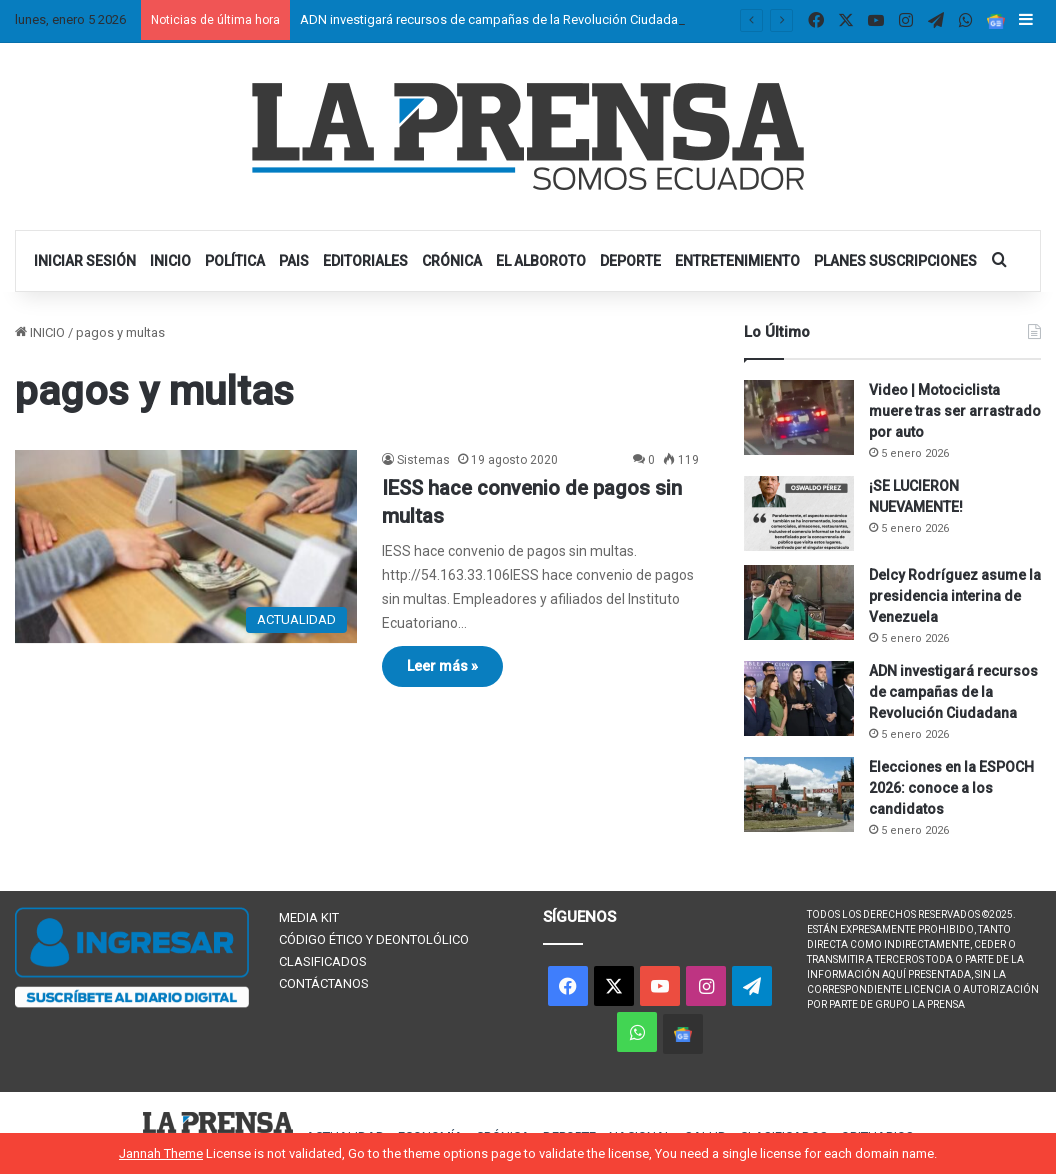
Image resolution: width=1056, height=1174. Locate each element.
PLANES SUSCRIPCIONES (895, 261)
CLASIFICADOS (323, 961)
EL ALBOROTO (541, 261)
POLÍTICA (235, 261)
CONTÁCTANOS (324, 983)
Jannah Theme (161, 1153)
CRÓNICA (452, 261)
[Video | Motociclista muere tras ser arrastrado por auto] (799, 417)
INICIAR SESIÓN (85, 261)
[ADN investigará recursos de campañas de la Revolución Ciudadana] (799, 698)
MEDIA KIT (309, 917)
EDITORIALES (365, 261)
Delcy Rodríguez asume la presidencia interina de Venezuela (955, 596)
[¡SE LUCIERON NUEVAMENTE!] (799, 513)
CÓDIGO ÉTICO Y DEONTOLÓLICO (374, 939)
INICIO (170, 261)
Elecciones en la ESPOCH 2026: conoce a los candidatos (951, 788)
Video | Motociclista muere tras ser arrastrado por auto (955, 411)
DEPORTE (630, 261)
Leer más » (442, 666)
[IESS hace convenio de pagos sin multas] (186, 546)
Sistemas (423, 460)
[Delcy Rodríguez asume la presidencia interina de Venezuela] (799, 602)
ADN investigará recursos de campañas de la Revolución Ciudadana (496, 19)
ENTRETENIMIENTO (737, 261)
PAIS (294, 261)
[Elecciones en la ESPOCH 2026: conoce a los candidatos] (799, 794)
